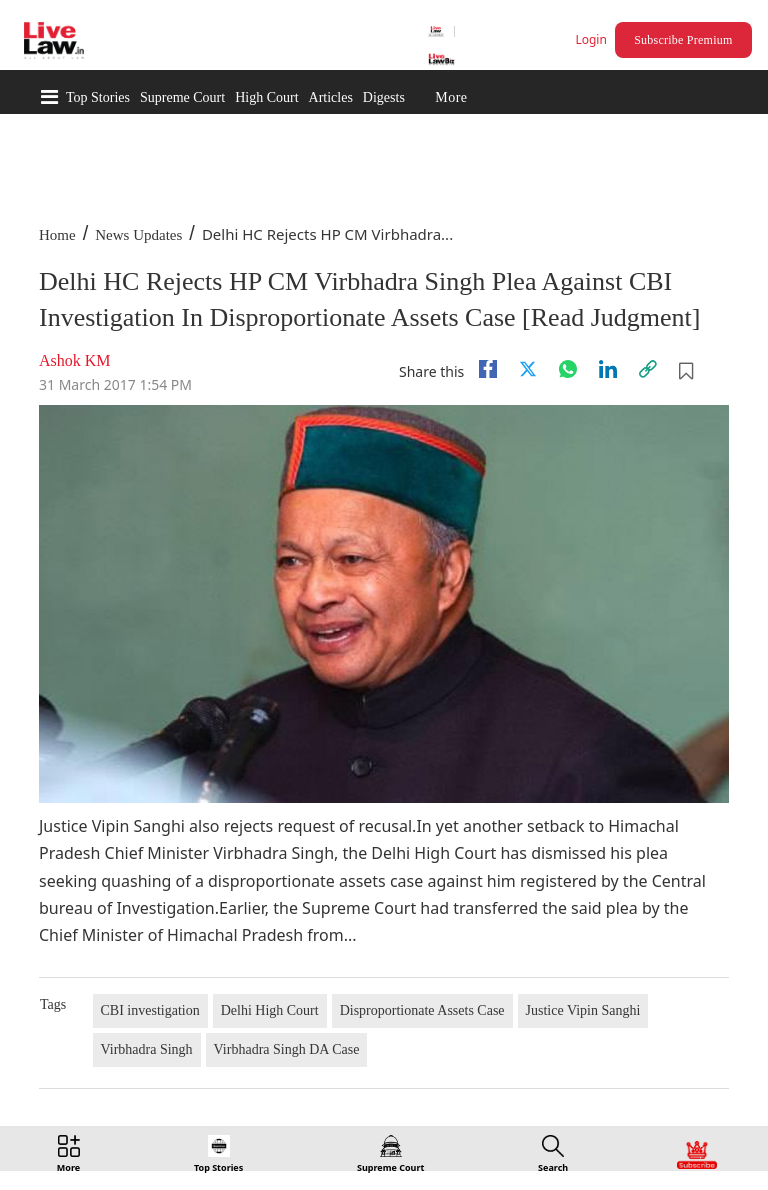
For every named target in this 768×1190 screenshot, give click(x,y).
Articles (331, 97)
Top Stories (98, 97)
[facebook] (488, 369)
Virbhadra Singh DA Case (287, 1049)
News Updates (138, 235)
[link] (648, 369)
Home (57, 235)
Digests (384, 97)
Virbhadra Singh (147, 1049)
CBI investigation (150, 1010)
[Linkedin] (608, 369)
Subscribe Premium (683, 40)
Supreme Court (182, 97)
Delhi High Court (270, 1010)
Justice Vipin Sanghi (583, 1010)
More (451, 97)
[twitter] (528, 369)
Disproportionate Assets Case (422, 1010)
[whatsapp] (568, 369)
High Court (266, 97)
